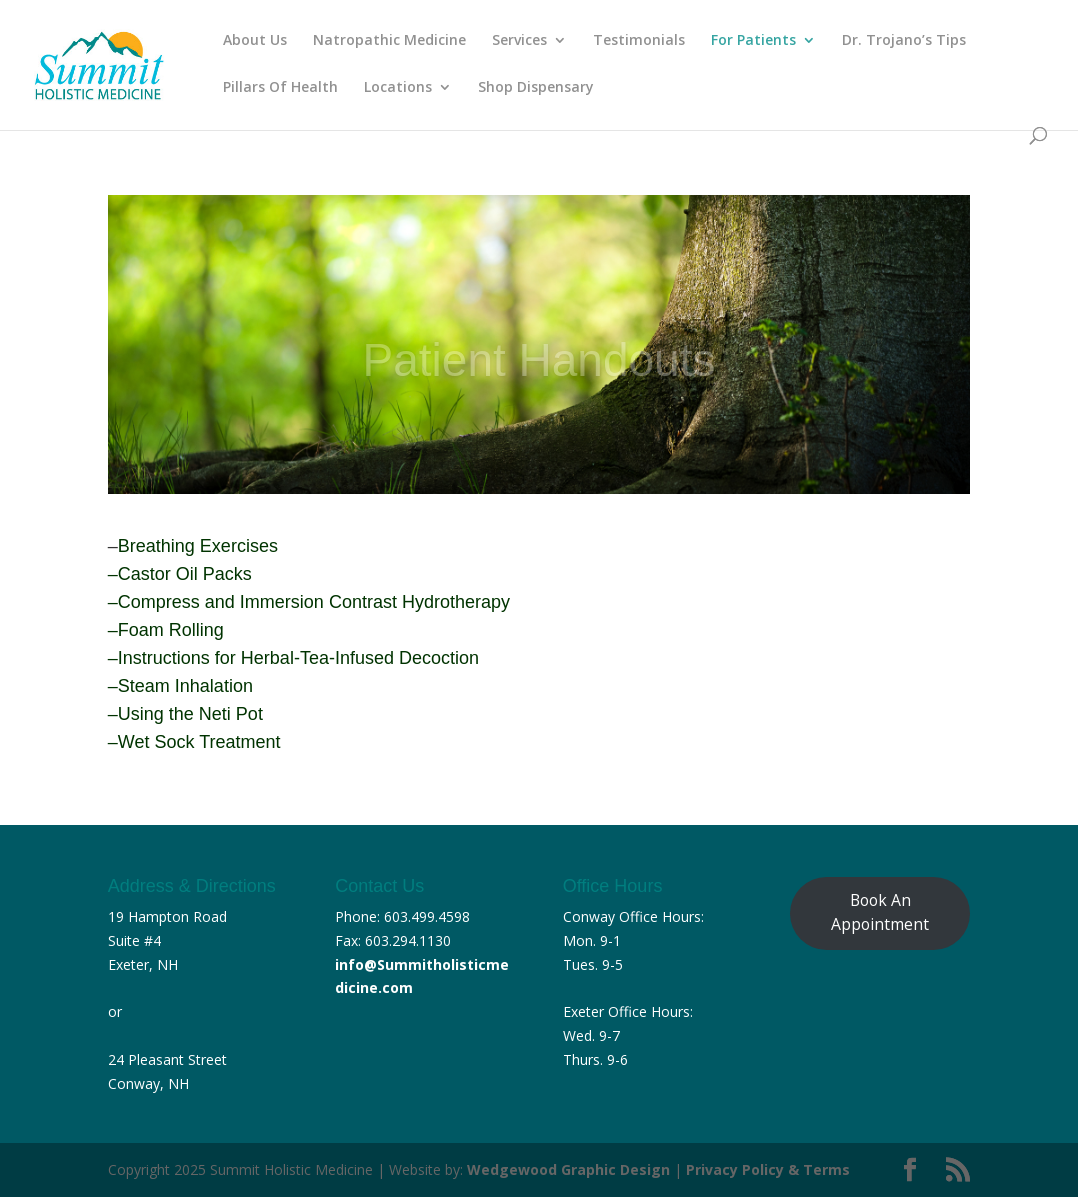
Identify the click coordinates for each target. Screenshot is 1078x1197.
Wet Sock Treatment (199, 742)
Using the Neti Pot (190, 714)
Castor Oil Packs (185, 574)
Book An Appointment (880, 912)
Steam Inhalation (185, 686)
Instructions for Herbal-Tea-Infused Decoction (298, 658)
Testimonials (639, 41)
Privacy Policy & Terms (768, 1169)
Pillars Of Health (280, 88)
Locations (398, 88)
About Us (255, 41)
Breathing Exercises (198, 546)
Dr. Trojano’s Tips (904, 41)
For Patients (753, 41)
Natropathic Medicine (389, 41)
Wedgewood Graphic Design (568, 1169)
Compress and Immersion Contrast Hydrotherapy (314, 602)
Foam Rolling (171, 630)
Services (519, 41)
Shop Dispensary (536, 88)
